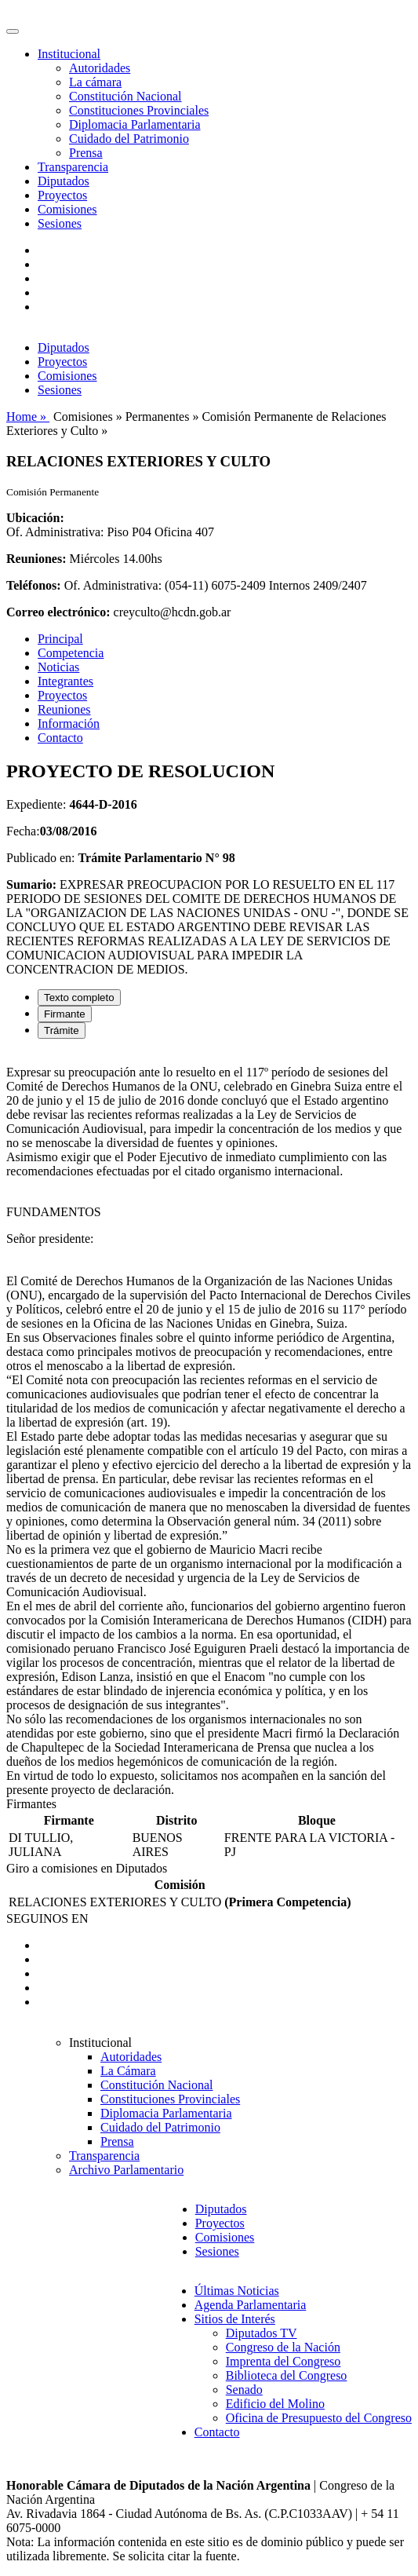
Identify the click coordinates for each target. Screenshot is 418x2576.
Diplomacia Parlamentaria (134, 124)
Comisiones (67, 209)
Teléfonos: (33, 585)
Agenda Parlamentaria (250, 2304)
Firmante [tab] (64, 1014)
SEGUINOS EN (47, 1918)
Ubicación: (35, 517)
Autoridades (99, 68)
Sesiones (60, 223)
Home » (27, 416)
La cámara (95, 82)
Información (69, 723)
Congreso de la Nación (283, 2347)
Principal (60, 638)
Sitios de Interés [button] (234, 2319)
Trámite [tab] (61, 1030)
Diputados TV (261, 2333)
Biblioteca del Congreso (286, 2375)
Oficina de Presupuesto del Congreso (319, 2417)
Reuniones (64, 709)
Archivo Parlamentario (126, 2169)
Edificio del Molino (275, 2403)
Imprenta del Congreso (283, 2361)
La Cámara (128, 2070)
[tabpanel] (209, 1424)
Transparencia (73, 167)
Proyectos (62, 195)
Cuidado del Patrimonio (129, 138)
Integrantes (65, 681)
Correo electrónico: (58, 612)
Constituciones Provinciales (139, 110)
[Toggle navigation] (12, 31)
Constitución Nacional (125, 96)
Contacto (60, 737)
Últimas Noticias (236, 2290)
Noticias (58, 667)
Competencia (71, 653)
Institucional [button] (69, 53)
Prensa (86, 152)
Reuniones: (36, 558)
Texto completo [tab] (79, 997)
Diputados (63, 181)
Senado (244, 2389)
